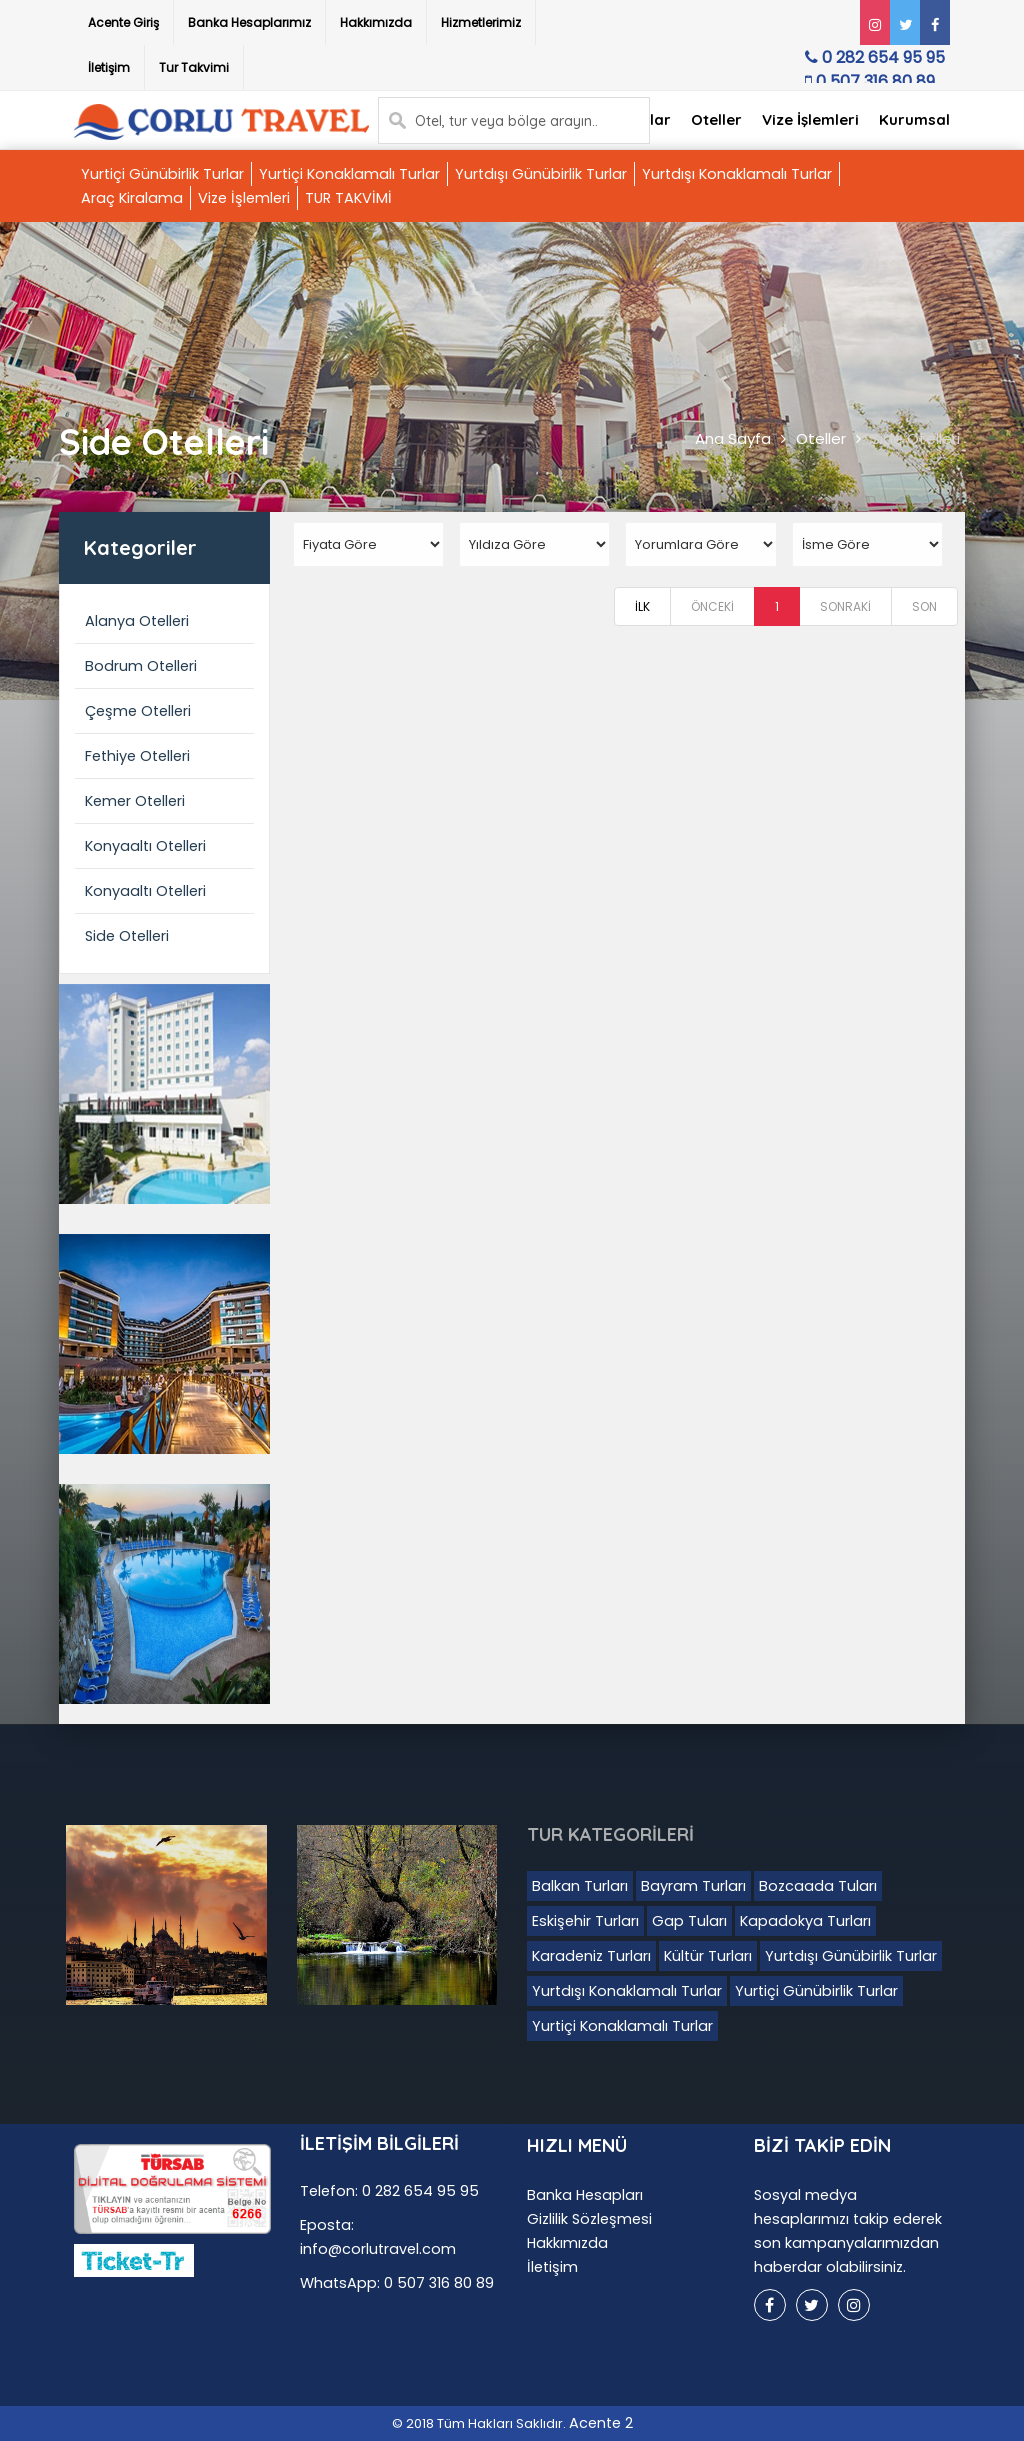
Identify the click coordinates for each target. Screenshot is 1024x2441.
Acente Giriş (123, 22)
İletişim (109, 67)
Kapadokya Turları (805, 1921)
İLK (642, 606)
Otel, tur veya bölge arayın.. (506, 121)
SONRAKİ (845, 606)
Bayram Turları (693, 1886)
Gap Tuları (689, 1921)
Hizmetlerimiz (481, 22)
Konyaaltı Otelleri (145, 846)
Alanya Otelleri (137, 621)
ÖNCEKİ (712, 606)
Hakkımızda (376, 22)
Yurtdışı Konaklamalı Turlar (737, 174)
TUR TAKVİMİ (348, 198)
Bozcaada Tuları (818, 1886)
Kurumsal (914, 119)
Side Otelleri (915, 438)
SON (924, 606)
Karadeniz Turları (591, 1956)
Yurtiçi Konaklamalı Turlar (349, 174)
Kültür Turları (708, 1956)
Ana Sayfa (733, 438)
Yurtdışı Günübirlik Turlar (541, 174)
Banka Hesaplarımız (249, 22)
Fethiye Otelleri (137, 756)
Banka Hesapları (585, 2195)
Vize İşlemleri (810, 119)
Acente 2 (601, 2423)
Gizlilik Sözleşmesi (589, 2219)
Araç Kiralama (132, 198)
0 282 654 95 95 (871, 62)
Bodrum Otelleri (141, 666)
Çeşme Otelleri (138, 711)
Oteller (716, 119)
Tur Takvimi (194, 67)
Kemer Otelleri (135, 801)
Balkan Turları (580, 1886)
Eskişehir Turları (585, 1921)
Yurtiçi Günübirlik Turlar (162, 174)
